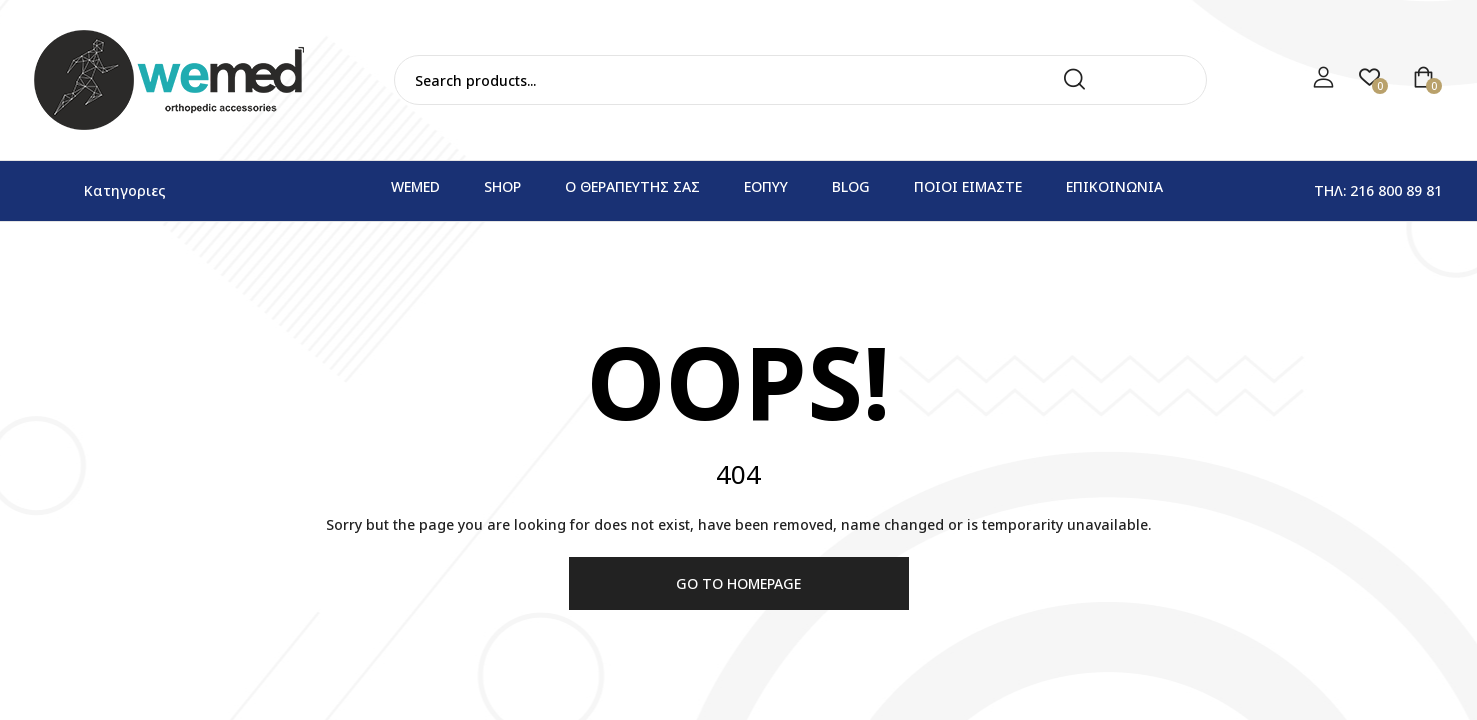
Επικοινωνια (1114, 186)
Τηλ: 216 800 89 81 (1378, 190)
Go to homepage (738, 583)
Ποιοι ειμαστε (968, 186)
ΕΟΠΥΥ (766, 186)
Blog (851, 186)
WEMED (415, 186)
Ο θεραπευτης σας (632, 186)
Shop (502, 186)
